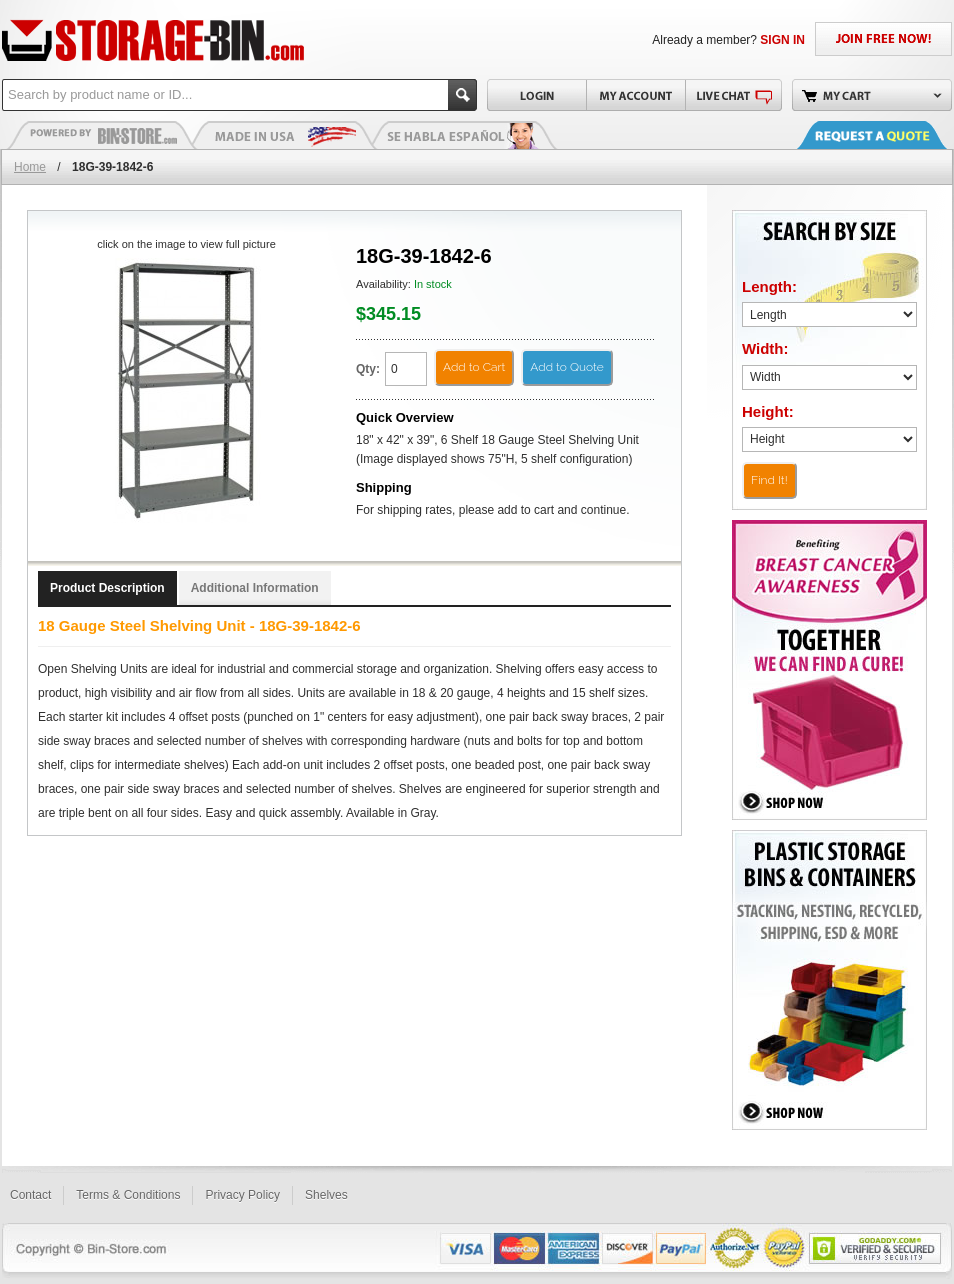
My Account (635, 95)
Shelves (326, 1195)
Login (536, 95)
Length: (769, 286)
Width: (765, 348)
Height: (768, 411)
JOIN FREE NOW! (883, 39)
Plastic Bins (102, 135)
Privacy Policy (242, 1195)
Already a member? (728, 40)
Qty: (368, 369)
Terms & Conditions (128, 1195)
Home (30, 167)
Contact (30, 1195)
